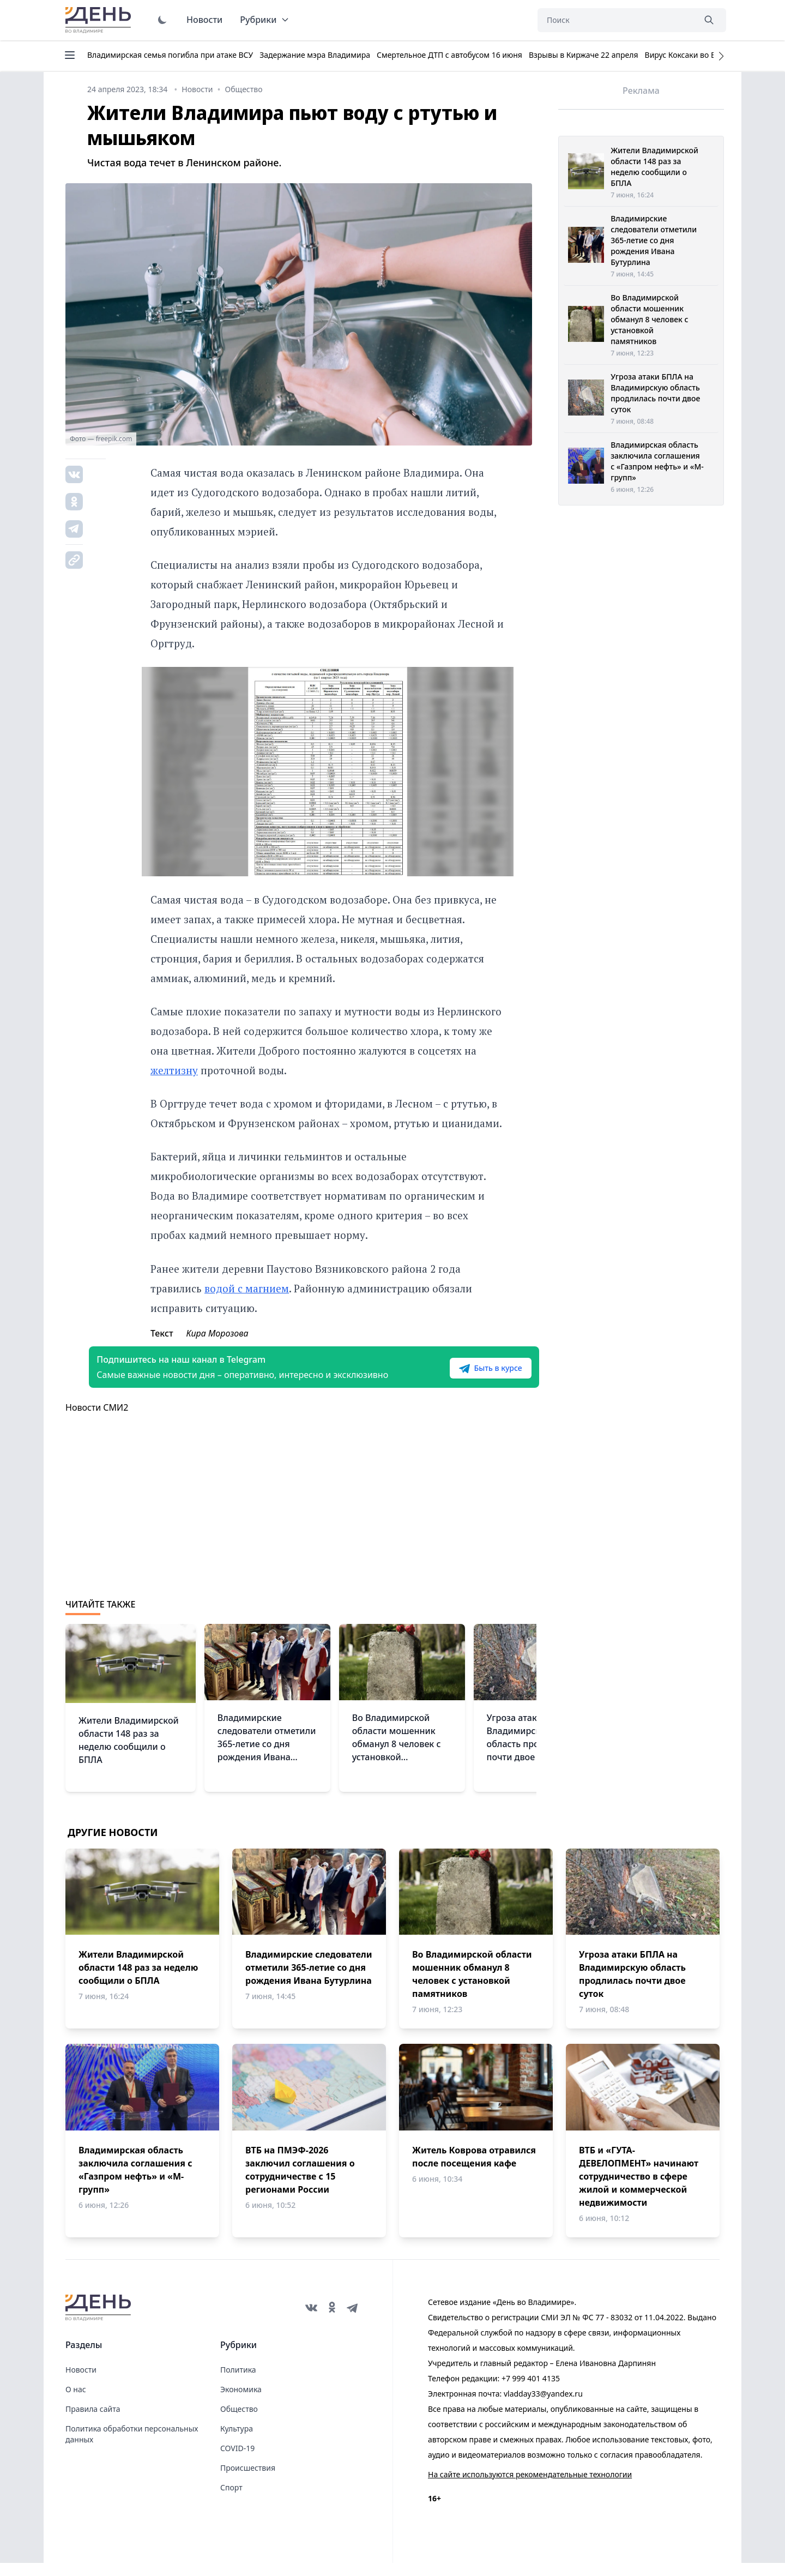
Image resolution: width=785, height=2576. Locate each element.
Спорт (231, 2500)
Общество (239, 2422)
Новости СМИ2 (96, 1421)
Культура (236, 2441)
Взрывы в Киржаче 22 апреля (583, 55)
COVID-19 (237, 2461)
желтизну (174, 1070)
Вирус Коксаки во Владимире (699, 55)
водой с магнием (246, 1288)
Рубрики (264, 20)
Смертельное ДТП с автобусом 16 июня (449, 55)
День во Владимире (99, 20)
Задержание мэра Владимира (314, 55)
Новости (204, 20)
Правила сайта (92, 2422)
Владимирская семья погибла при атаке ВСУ (170, 55)
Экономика (241, 2402)
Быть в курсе (467, 1374)
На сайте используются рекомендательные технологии (530, 2487)
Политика (238, 2383)
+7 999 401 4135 (531, 2391)
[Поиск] (616, 20)
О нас (75, 2402)
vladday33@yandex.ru (543, 2407)
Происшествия (247, 2481)
